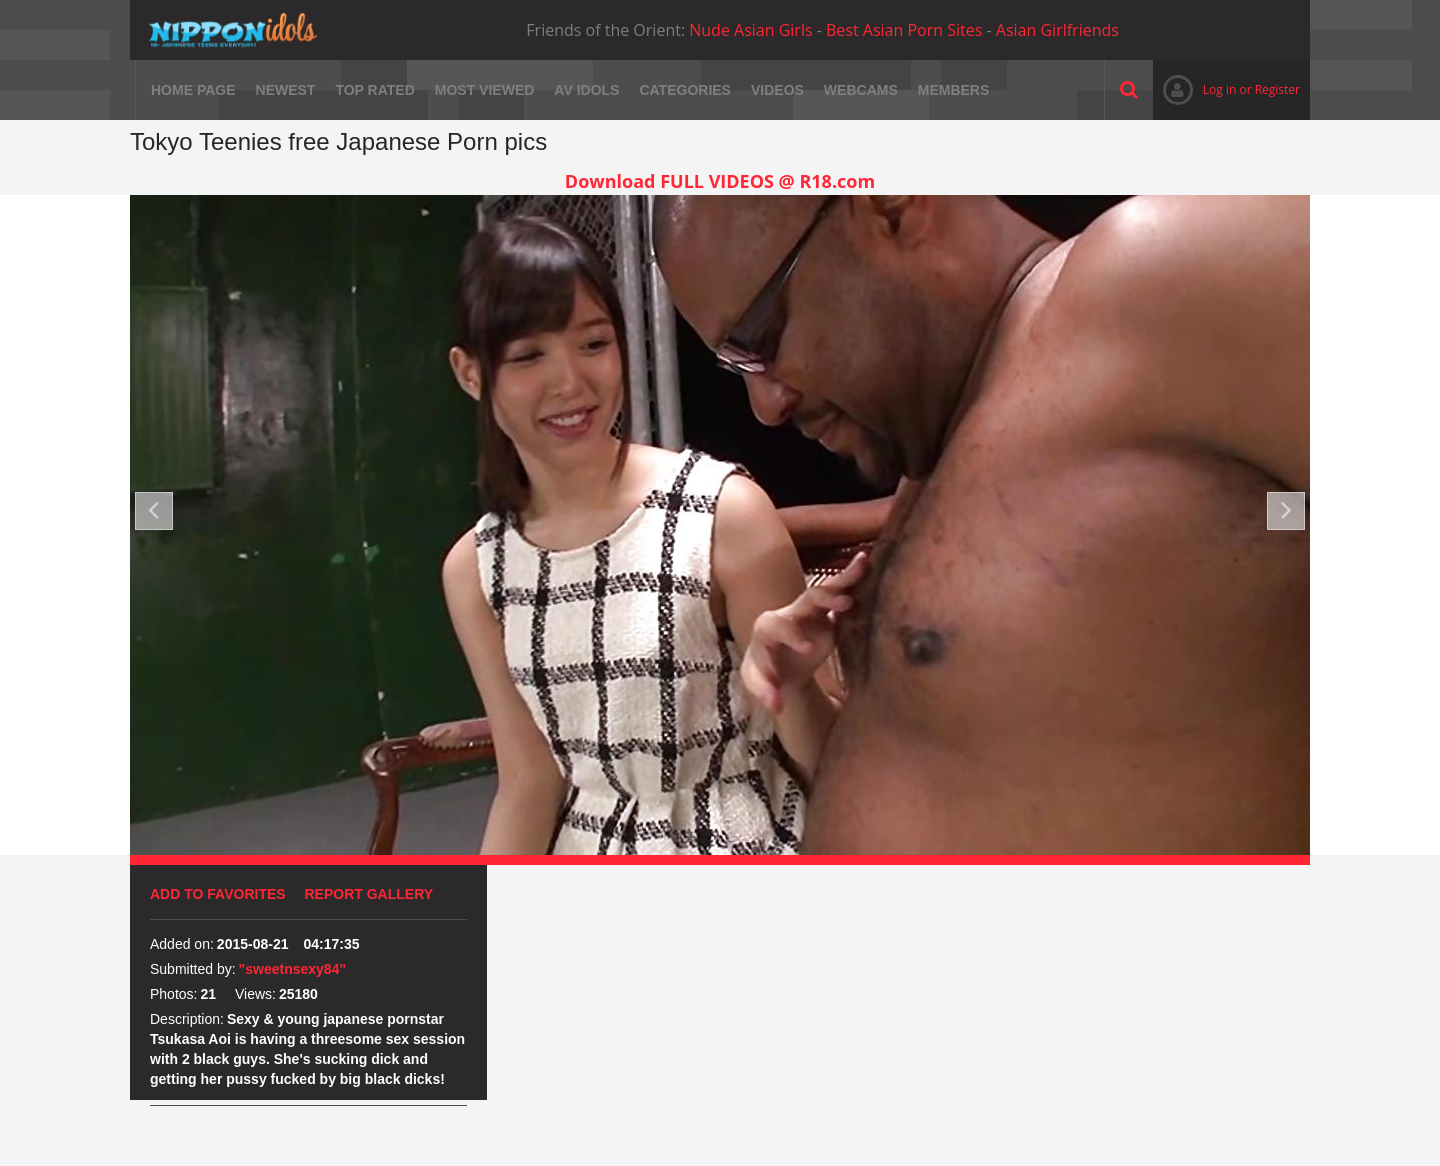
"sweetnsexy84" (292, 969)
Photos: (173, 994)
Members (954, 90)
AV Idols (586, 90)
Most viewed (485, 90)
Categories (685, 90)
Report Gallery (369, 894)
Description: (187, 1019)
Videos (777, 90)
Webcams (861, 90)
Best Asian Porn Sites (904, 30)
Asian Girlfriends (1057, 30)
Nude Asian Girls (750, 30)
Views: (255, 994)
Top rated (374, 90)
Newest (286, 90)
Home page (193, 90)
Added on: (182, 944)
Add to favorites (218, 894)
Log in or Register (1226, 89)
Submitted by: (193, 969)
